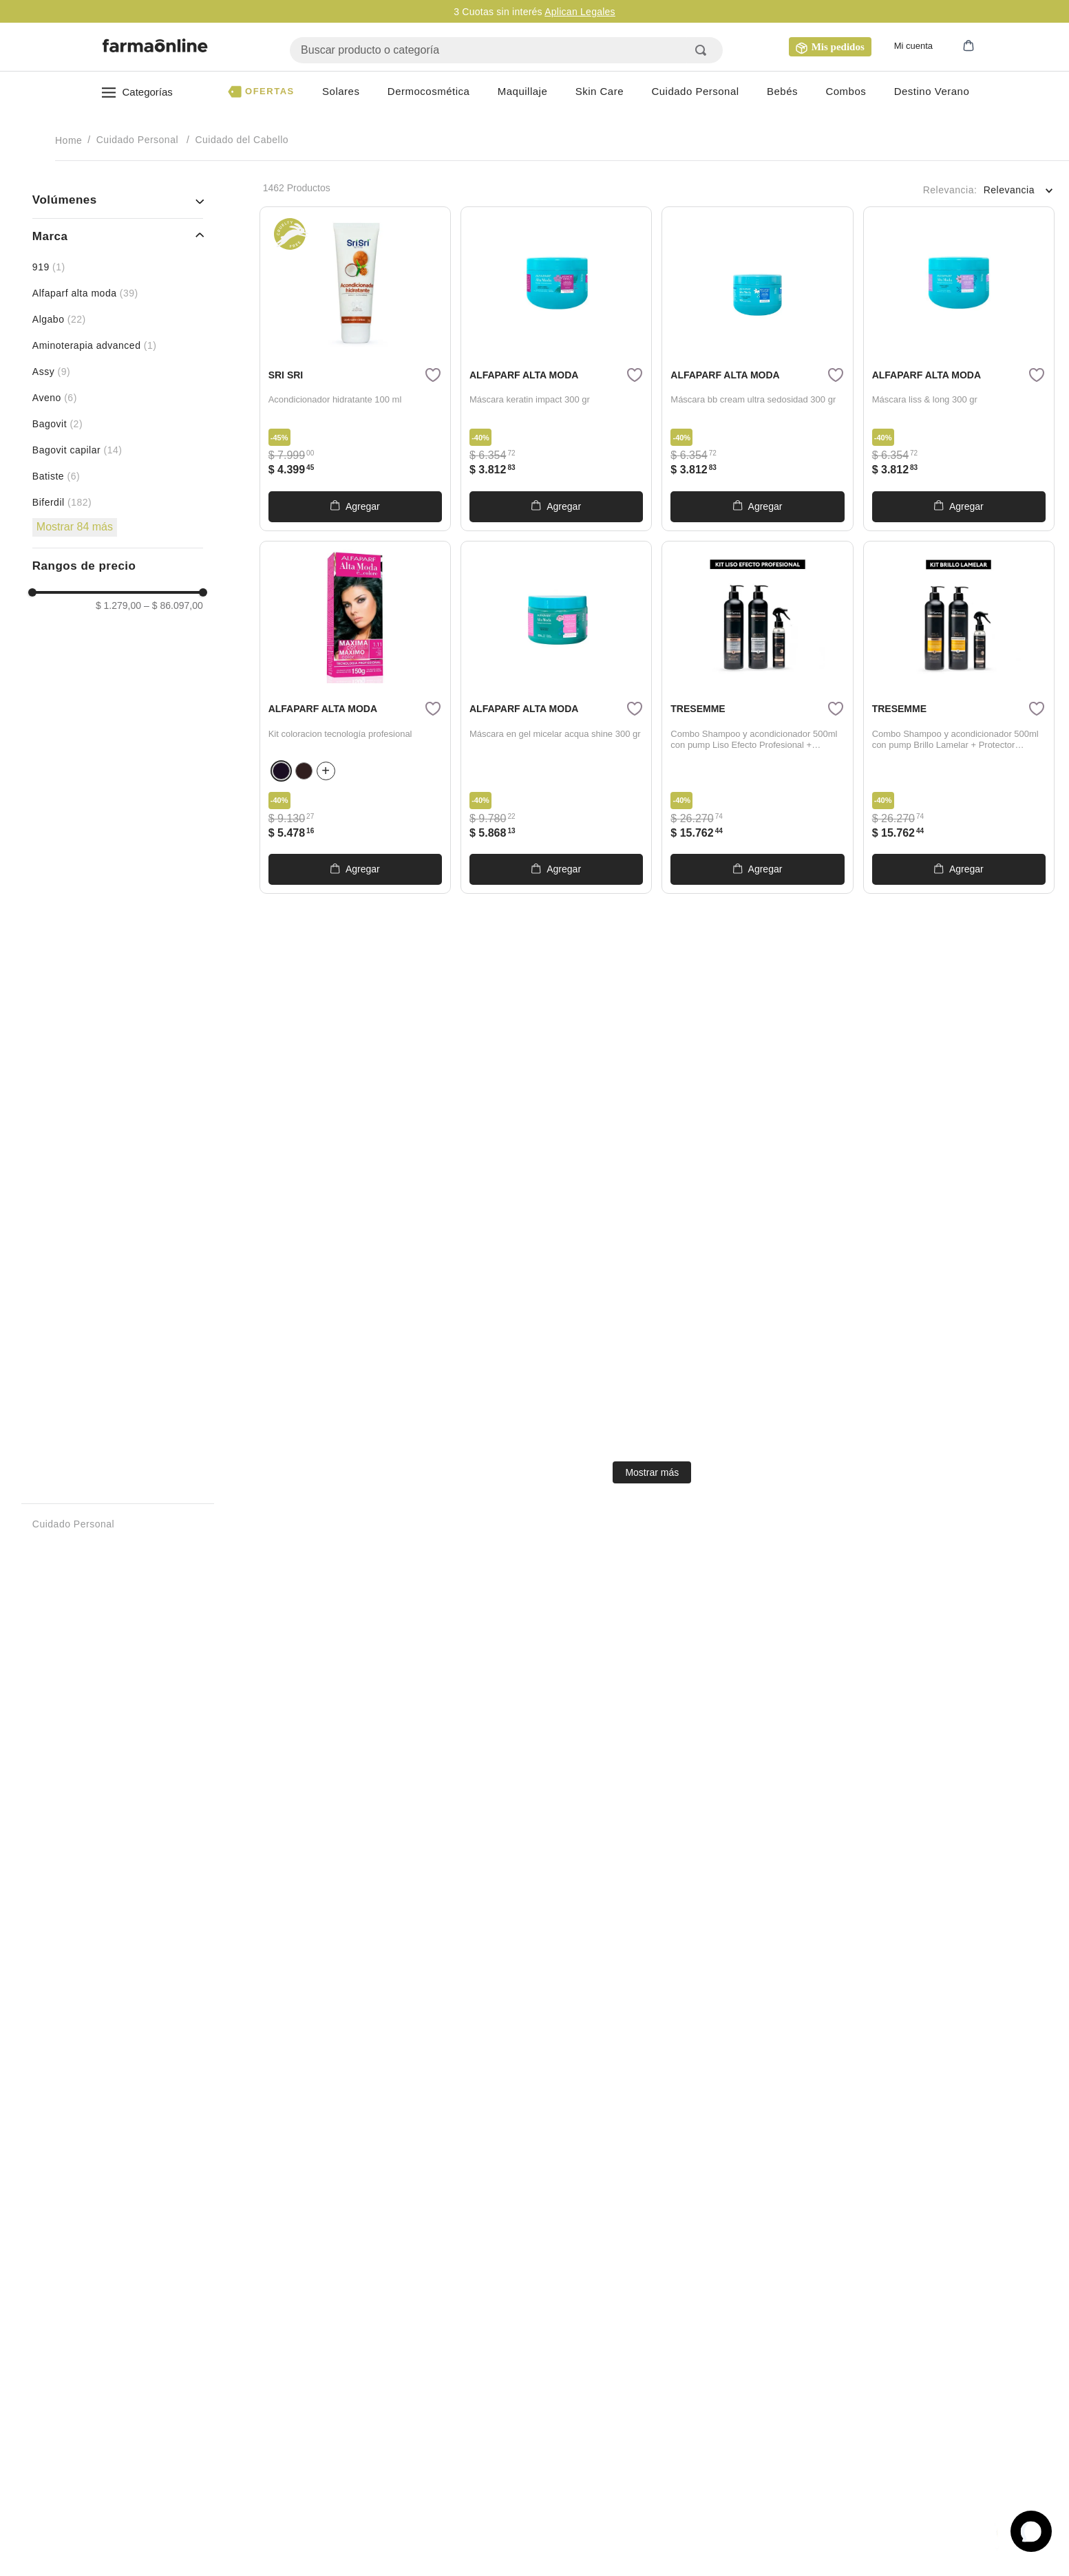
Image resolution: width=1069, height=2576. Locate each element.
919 (48, 266)
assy (51, 371)
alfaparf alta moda (85, 293)
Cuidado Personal (137, 139)
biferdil (62, 502)
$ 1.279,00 (118, 605)
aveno (54, 397)
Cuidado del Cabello (241, 139)
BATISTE (56, 476)
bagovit (57, 423)
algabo (59, 319)
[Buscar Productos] (703, 50)
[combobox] (506, 50)
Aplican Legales (579, 11)
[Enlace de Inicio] (70, 140)
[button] (956, 47)
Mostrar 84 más (74, 527)
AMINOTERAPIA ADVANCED (94, 345)
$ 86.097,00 (173, 605)
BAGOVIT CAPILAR (77, 449)
